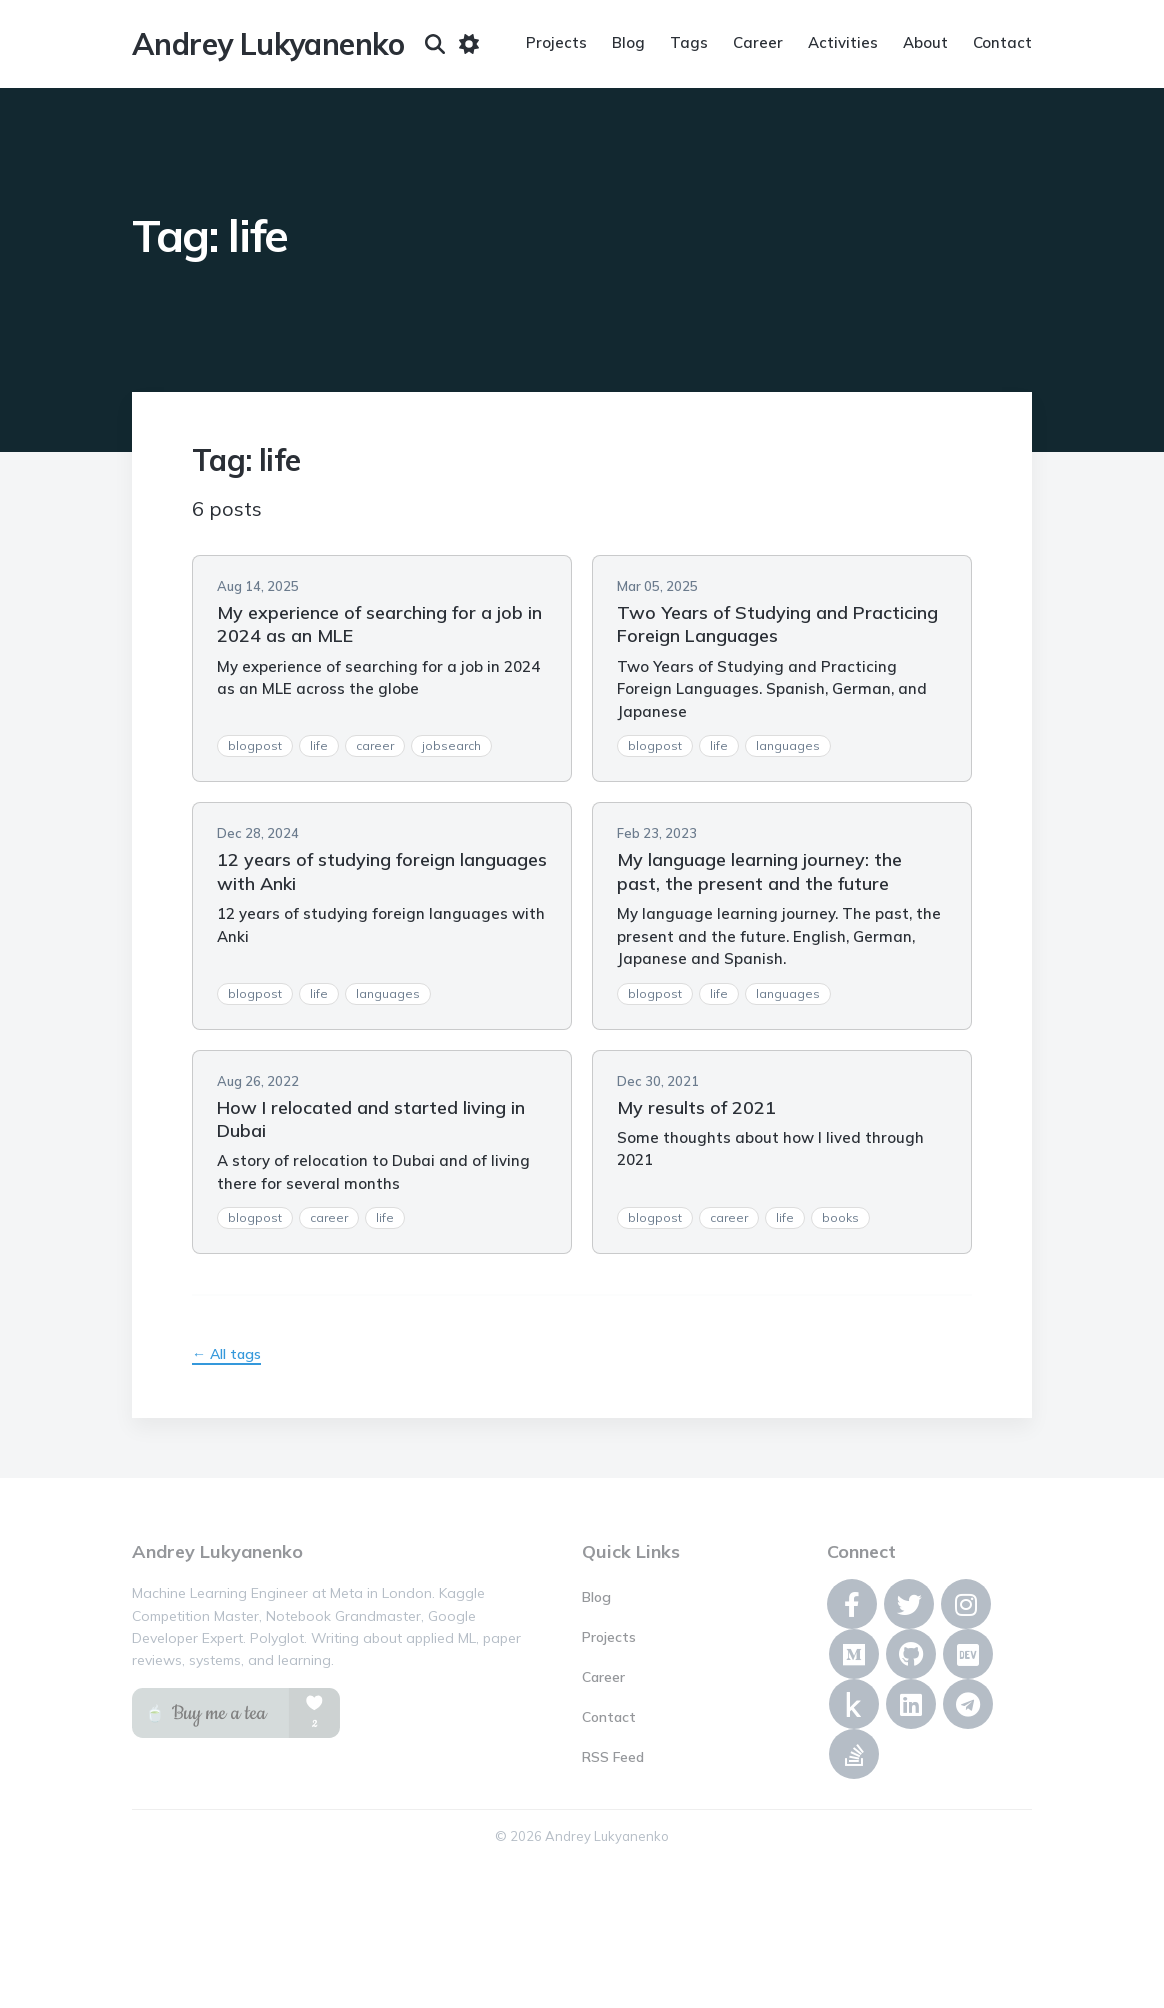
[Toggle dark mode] (469, 44)
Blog (628, 42)
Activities (843, 42)
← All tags (226, 1354)
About (925, 42)
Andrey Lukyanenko (268, 44)
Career (758, 42)
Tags (689, 42)
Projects (556, 42)
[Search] (435, 44)
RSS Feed (613, 1757)
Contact (1002, 42)
